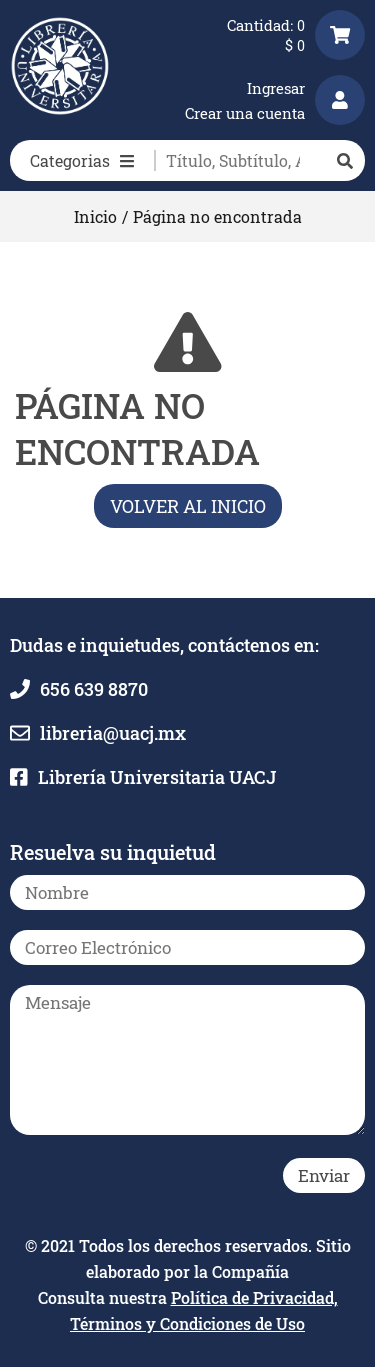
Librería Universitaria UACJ (157, 777)
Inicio (95, 216)
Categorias (82, 160)
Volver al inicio (188, 506)
